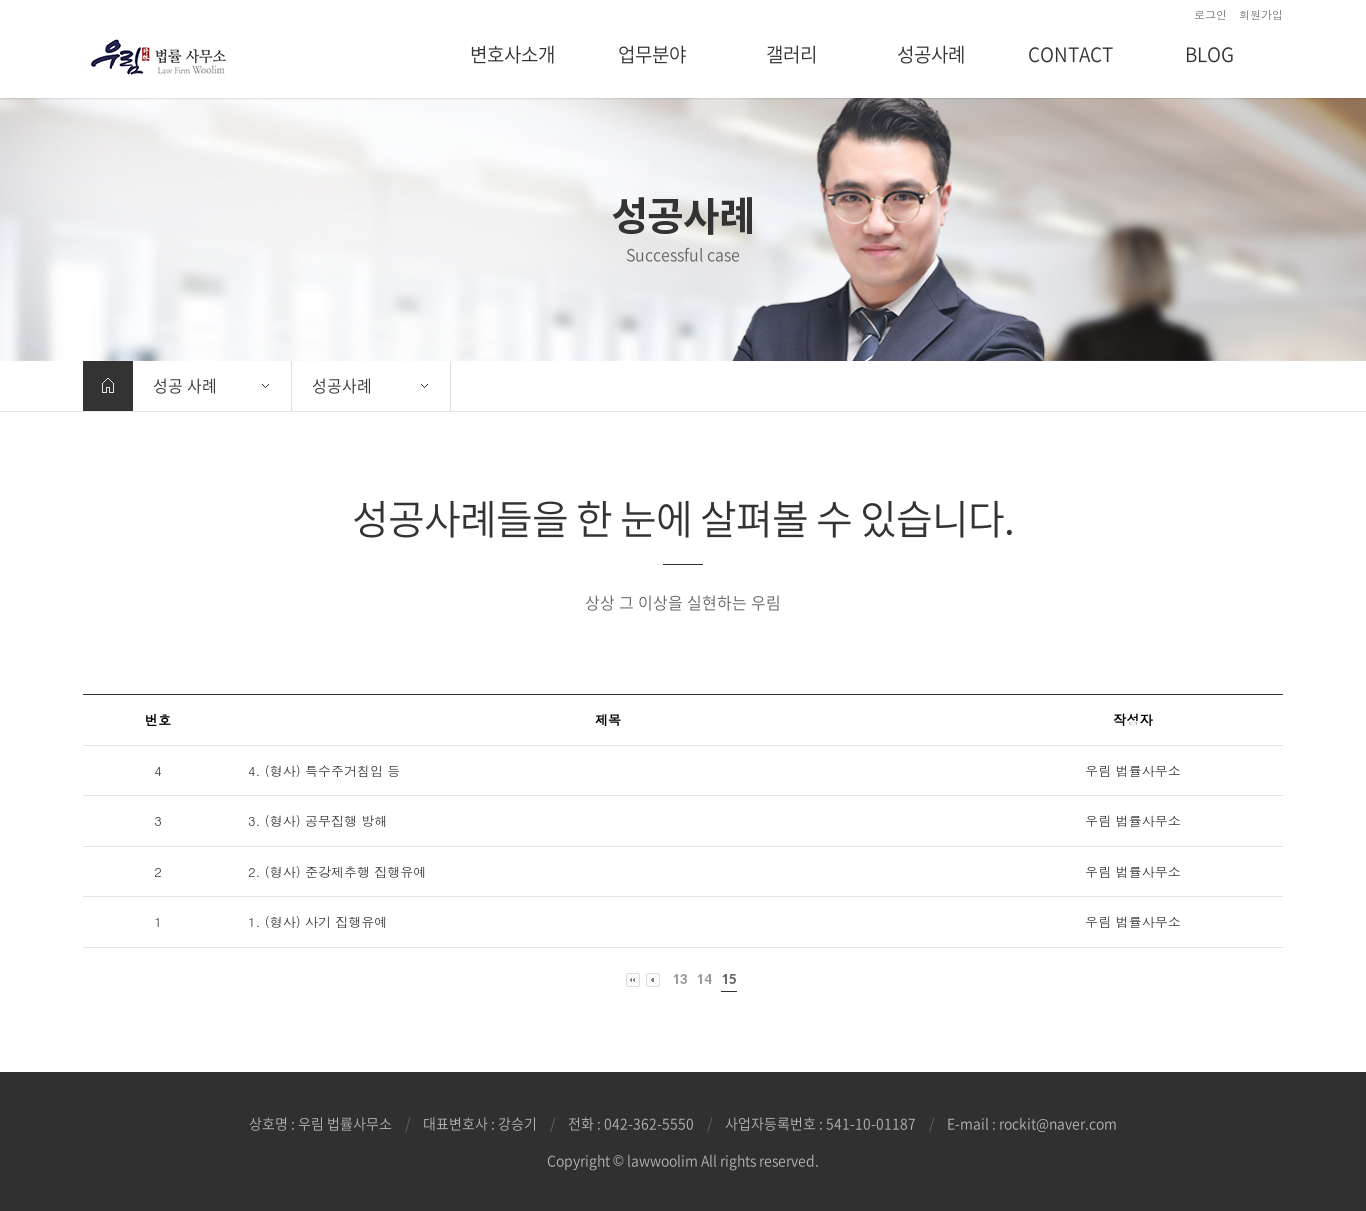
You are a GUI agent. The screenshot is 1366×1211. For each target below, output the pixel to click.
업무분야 (652, 54)
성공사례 (931, 54)
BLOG (1209, 54)
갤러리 (791, 54)
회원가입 (1261, 14)
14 (704, 979)
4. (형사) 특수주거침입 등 (324, 770)
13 (679, 979)
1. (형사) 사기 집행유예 (317, 921)
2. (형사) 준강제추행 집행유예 (337, 871)
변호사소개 (512, 54)
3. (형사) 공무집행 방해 (317, 820)
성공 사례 (185, 385)
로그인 (1210, 14)
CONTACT (1070, 54)
